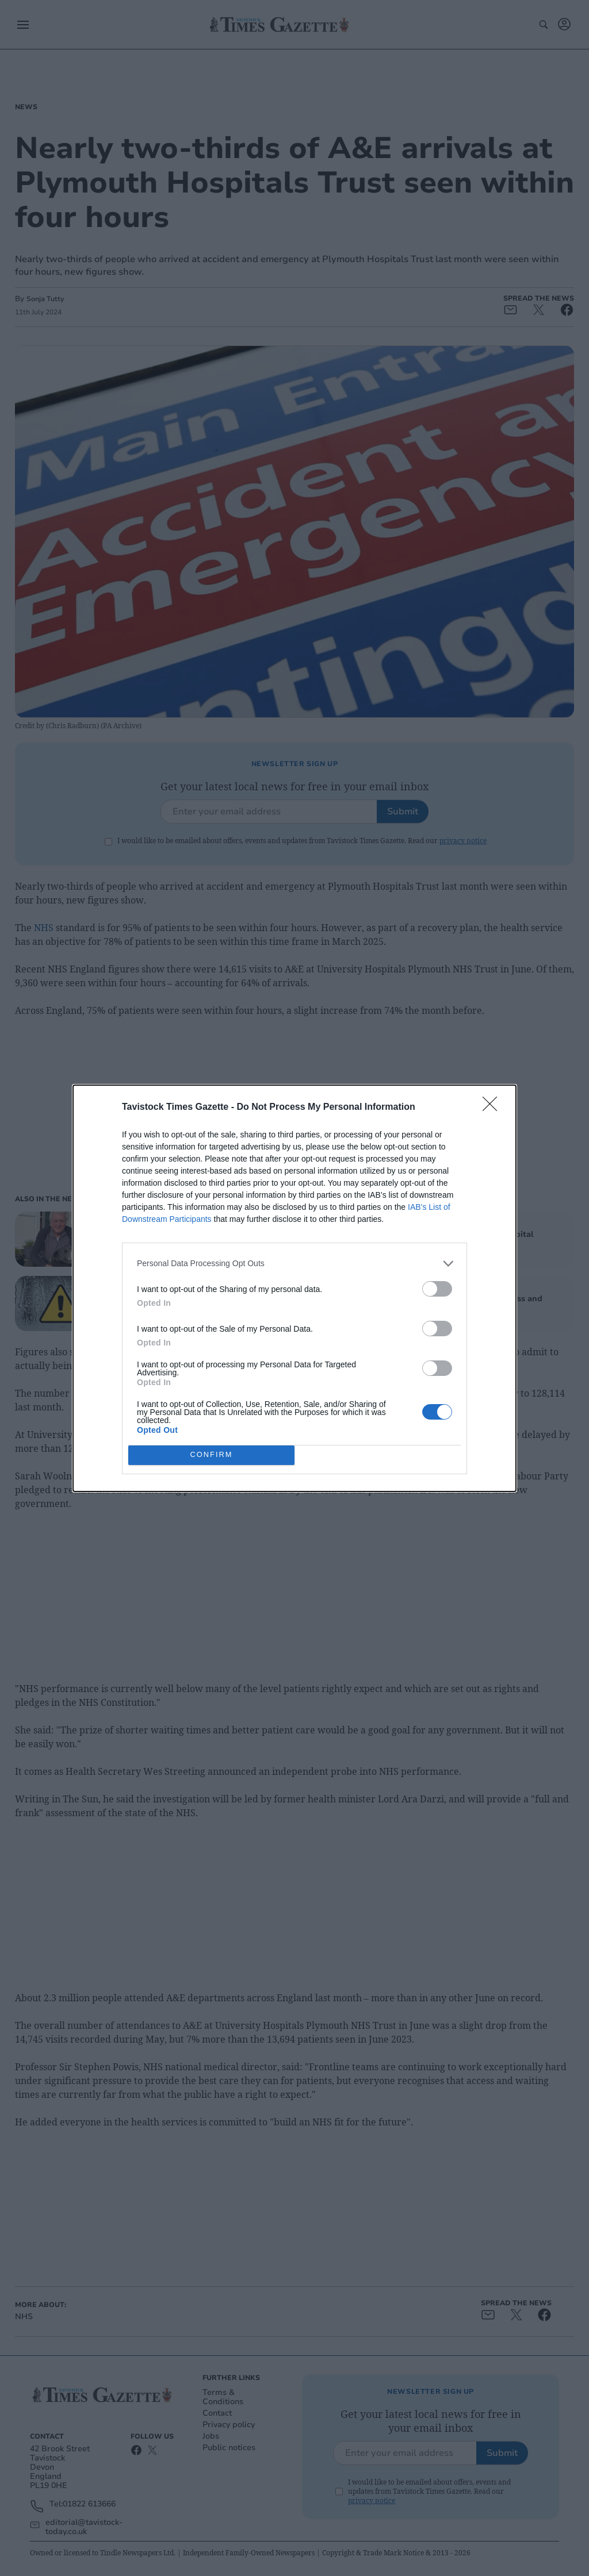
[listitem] (294, 1264)
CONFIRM (211, 1455)
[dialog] (294, 1288)
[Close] (493, 1107)
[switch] (437, 1289)
